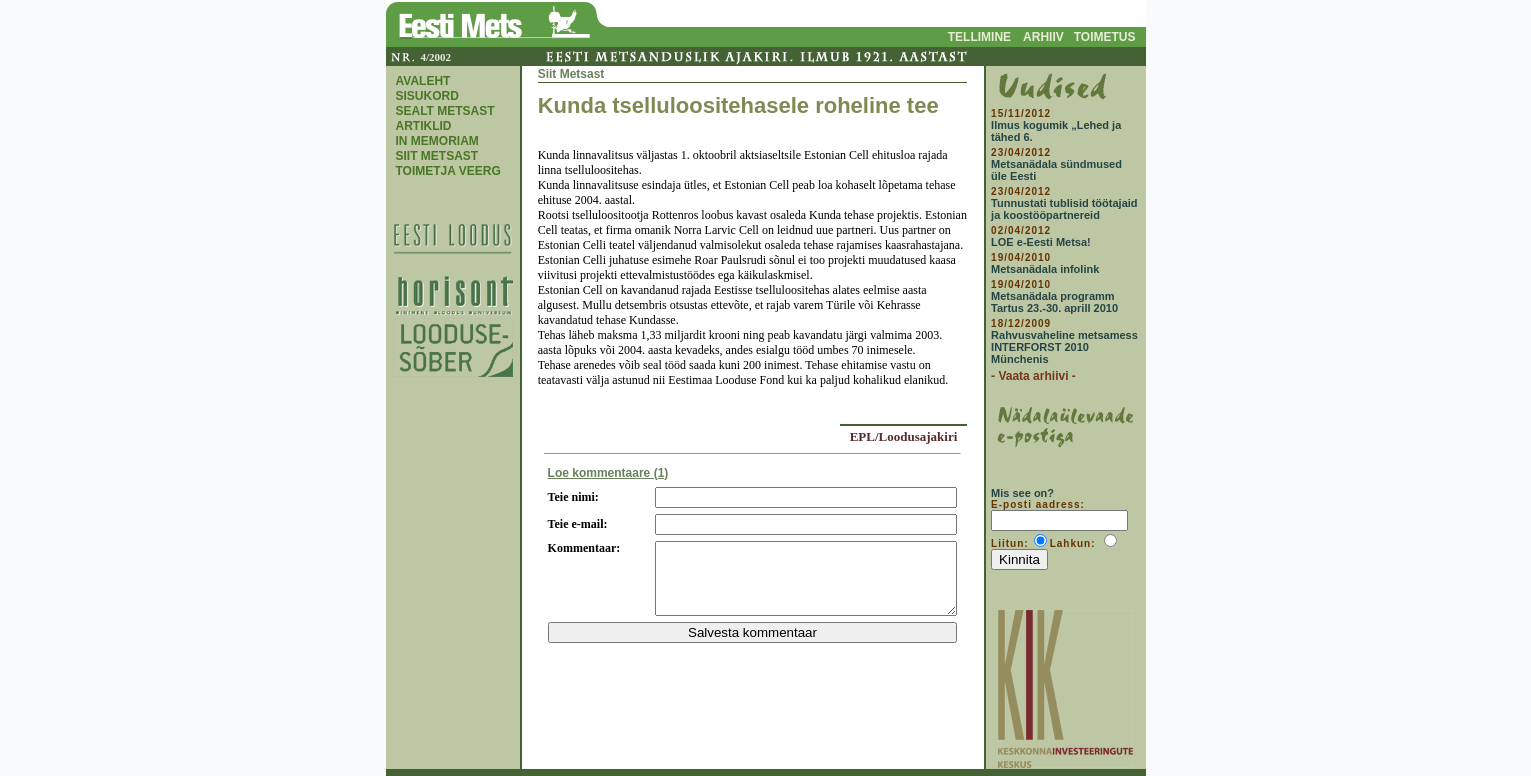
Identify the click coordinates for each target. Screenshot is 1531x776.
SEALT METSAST (445, 111)
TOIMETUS (1105, 37)
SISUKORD (427, 96)
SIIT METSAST (437, 156)
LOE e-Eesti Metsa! (1041, 242)
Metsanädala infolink (1045, 269)
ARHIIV (1043, 37)
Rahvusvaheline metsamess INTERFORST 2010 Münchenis (1064, 347)
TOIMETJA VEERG (448, 171)
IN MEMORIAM (437, 141)
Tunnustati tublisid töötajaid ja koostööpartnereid (1064, 209)
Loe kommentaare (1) (608, 473)
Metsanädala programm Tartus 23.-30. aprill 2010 (1054, 302)
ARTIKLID (424, 126)
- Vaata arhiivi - (1033, 376)
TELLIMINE (979, 37)
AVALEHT (423, 81)
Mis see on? (1022, 493)
